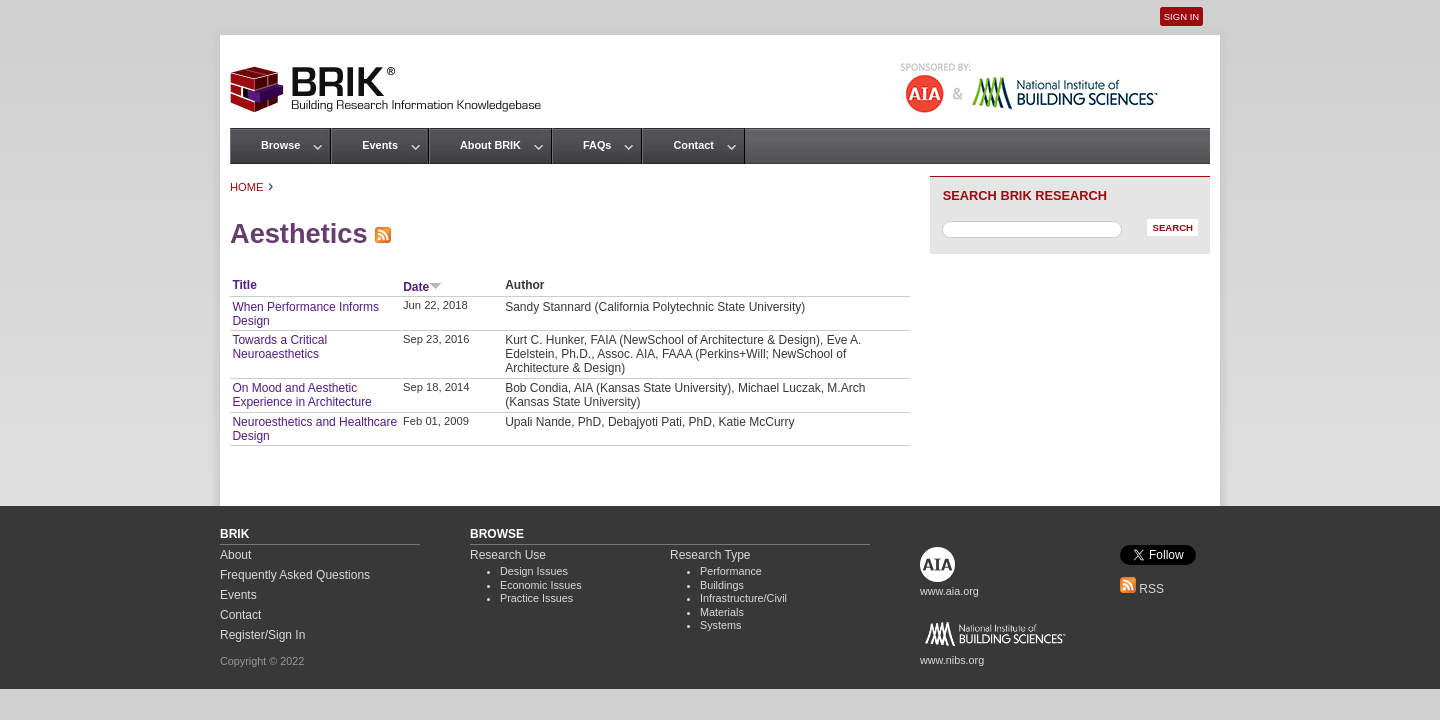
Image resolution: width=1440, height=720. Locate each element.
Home (247, 187)
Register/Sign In (262, 635)
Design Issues (534, 571)
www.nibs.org (952, 660)
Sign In (1181, 16)
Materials (722, 612)
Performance (731, 571)
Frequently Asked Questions (295, 575)
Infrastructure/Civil (743, 598)
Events (380, 145)
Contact (693, 145)
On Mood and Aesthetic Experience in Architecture (301, 395)
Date (422, 287)
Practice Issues (536, 598)
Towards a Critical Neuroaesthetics (279, 347)
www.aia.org (949, 591)
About (235, 555)
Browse (280, 145)
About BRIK (490, 145)
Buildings (722, 585)
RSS (1142, 589)
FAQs (597, 145)
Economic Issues (541, 585)
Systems (720, 625)
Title (244, 285)
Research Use (508, 555)
